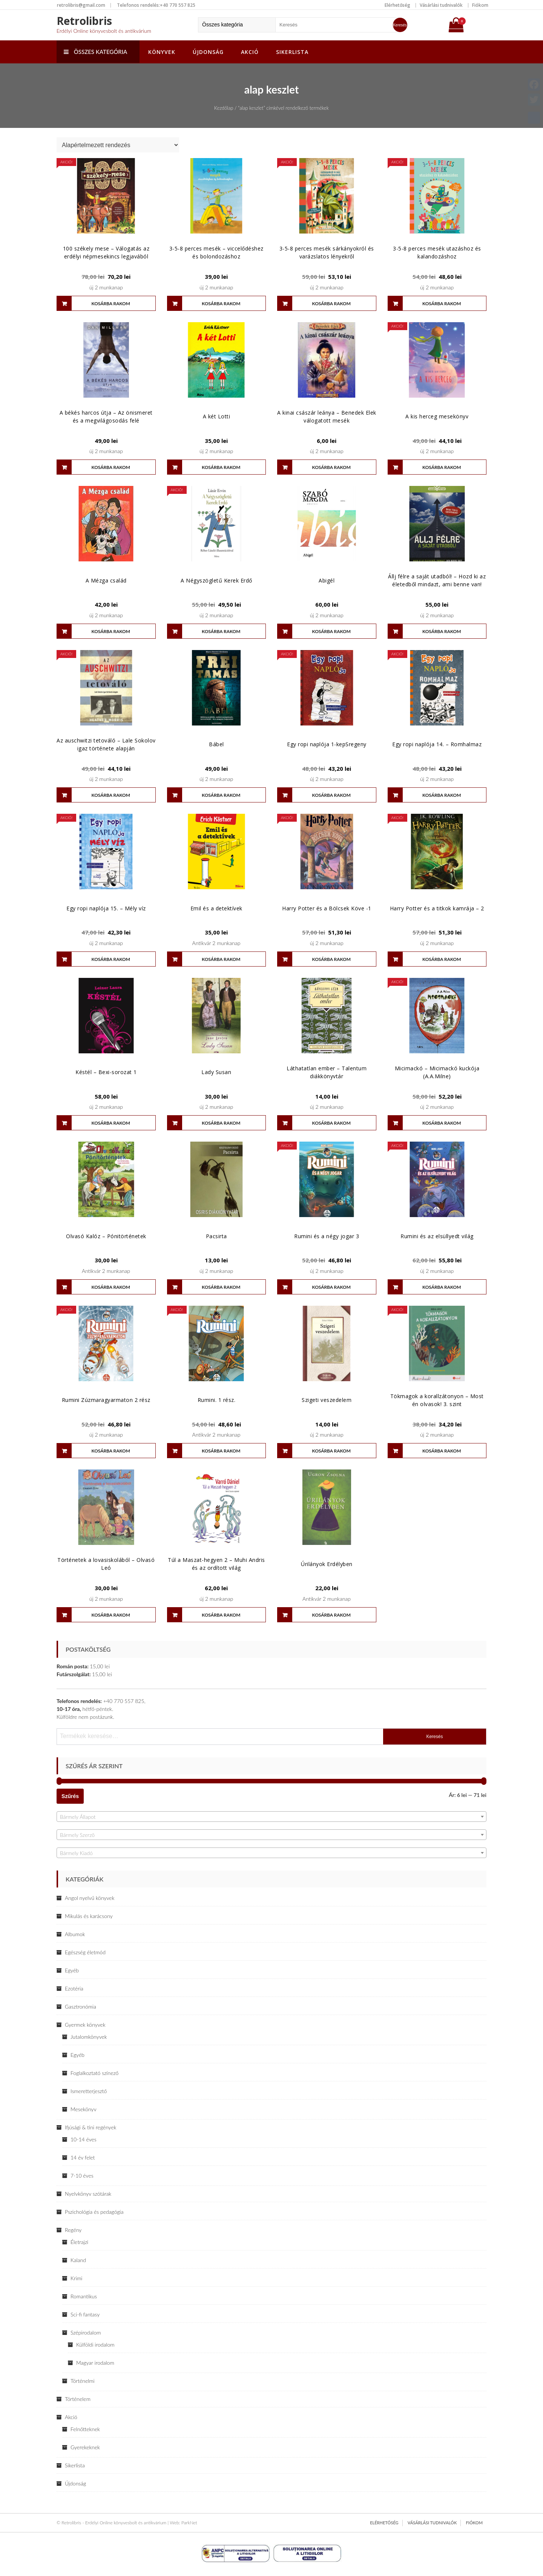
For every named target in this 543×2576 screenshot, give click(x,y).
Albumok (75, 1934)
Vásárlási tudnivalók (441, 5)
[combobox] (271, 1816)
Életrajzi (79, 2242)
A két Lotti (216, 416)
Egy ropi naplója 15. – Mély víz (106, 908)
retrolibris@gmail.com (81, 5)
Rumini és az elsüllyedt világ (437, 1236)
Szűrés (70, 1796)
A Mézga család (106, 580)
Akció (250, 51)
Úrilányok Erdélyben (327, 1564)
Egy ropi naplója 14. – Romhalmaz (437, 744)
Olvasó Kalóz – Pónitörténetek (106, 1236)
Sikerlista (292, 51)
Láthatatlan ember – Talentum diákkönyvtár (327, 1072)
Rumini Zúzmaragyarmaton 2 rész (106, 1399)
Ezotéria (74, 1988)
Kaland (78, 2260)
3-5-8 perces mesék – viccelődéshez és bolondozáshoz (216, 252)
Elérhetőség (397, 5)
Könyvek (161, 51)
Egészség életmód (85, 1952)
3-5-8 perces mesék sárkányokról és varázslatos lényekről (326, 252)
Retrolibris (84, 21)
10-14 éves (84, 2139)
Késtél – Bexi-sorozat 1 (106, 1072)
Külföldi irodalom (95, 2344)
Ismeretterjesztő (89, 2091)
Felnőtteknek (85, 2429)
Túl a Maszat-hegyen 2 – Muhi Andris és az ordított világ (216, 1563)
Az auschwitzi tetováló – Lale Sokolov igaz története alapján (106, 744)
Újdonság (208, 51)
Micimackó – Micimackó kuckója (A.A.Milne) (437, 1072)
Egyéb (72, 1970)
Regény (73, 2230)
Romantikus (84, 2296)
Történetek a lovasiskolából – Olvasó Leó (106, 1563)
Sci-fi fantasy (85, 2314)
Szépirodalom (86, 2332)
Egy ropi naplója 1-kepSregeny (327, 744)
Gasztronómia (80, 2006)
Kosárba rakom (111, 303)
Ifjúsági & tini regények (90, 2127)
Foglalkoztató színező (94, 2073)
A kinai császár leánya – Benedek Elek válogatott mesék (326, 416)
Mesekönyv (84, 2109)
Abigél (326, 580)
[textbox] (271, 1817)
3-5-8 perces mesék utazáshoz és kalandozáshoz (437, 252)
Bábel (216, 744)
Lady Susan (216, 1072)
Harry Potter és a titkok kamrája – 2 (437, 908)
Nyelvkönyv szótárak (88, 2193)
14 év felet (83, 2157)
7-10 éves (82, 2175)
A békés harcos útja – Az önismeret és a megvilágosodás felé (106, 416)
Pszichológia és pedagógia (94, 2212)
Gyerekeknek (85, 2447)
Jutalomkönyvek (89, 2036)
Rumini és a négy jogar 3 (326, 1236)
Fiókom (480, 5)
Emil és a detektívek (216, 908)
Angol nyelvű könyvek (89, 1898)
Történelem (77, 2399)
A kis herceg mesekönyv (436, 416)
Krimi (76, 2278)
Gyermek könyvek (85, 2024)
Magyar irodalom (95, 2362)
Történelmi (83, 2381)
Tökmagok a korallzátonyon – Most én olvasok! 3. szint (437, 1400)
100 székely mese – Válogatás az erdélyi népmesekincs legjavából (106, 252)
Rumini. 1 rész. (217, 1399)
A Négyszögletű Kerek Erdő (216, 580)
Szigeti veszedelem (326, 1399)
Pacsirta (216, 1236)
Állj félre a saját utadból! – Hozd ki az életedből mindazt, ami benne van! (437, 580)
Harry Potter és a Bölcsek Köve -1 (326, 908)
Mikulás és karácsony (89, 1916)
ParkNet (189, 2522)
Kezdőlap (223, 108)
